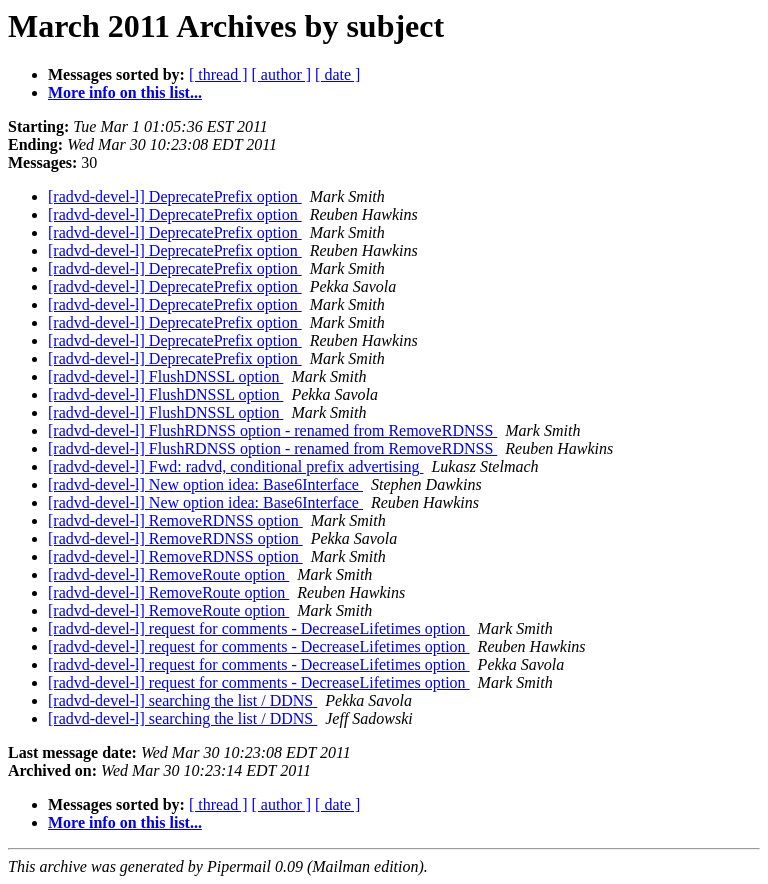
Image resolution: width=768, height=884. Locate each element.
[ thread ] (218, 74)
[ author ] (282, 74)
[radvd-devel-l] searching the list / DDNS (182, 700)
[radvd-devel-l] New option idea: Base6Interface (205, 484)
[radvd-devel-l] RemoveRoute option (168, 574)
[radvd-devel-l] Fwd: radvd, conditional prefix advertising (235, 466)
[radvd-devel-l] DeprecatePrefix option (175, 196)
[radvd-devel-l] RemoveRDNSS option (175, 520)
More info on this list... (125, 92)
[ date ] (337, 74)
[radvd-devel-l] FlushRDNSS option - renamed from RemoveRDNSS (272, 430)
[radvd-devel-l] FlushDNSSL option (165, 376)
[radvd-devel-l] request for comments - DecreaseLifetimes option (259, 628)
